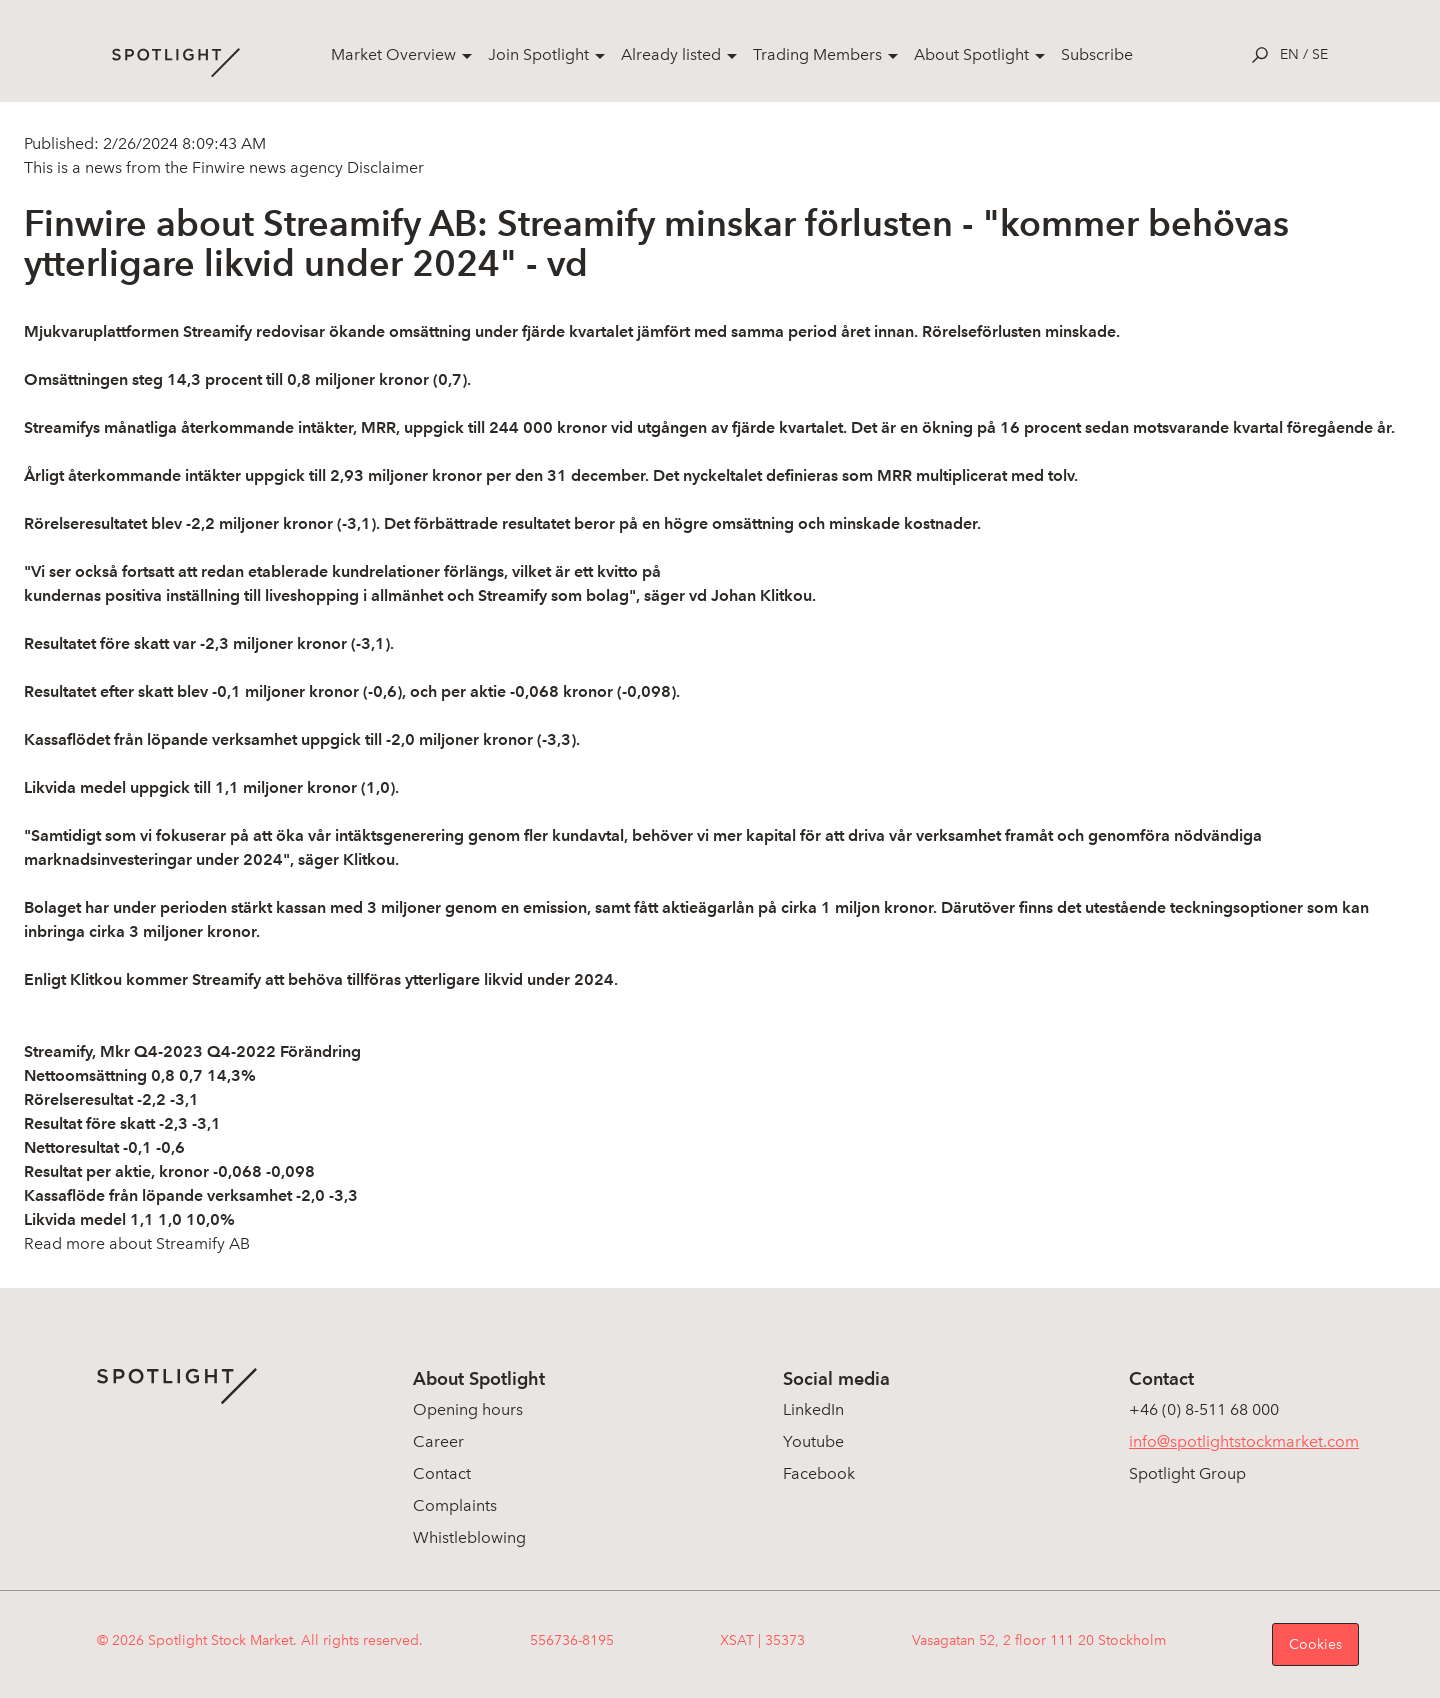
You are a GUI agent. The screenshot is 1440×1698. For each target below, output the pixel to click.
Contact (442, 1473)
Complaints (455, 1505)
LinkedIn (813, 1409)
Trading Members (817, 54)
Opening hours (468, 1409)
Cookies (1315, 1644)
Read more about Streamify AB (137, 1243)
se (1320, 54)
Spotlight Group (1187, 1473)
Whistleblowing (469, 1537)
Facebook (819, 1473)
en (1289, 54)
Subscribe (1097, 54)
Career (438, 1441)
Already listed (671, 54)
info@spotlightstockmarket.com (1244, 1441)
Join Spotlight (538, 54)
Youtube (813, 1441)
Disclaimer (383, 167)
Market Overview (393, 54)
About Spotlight (971, 54)
